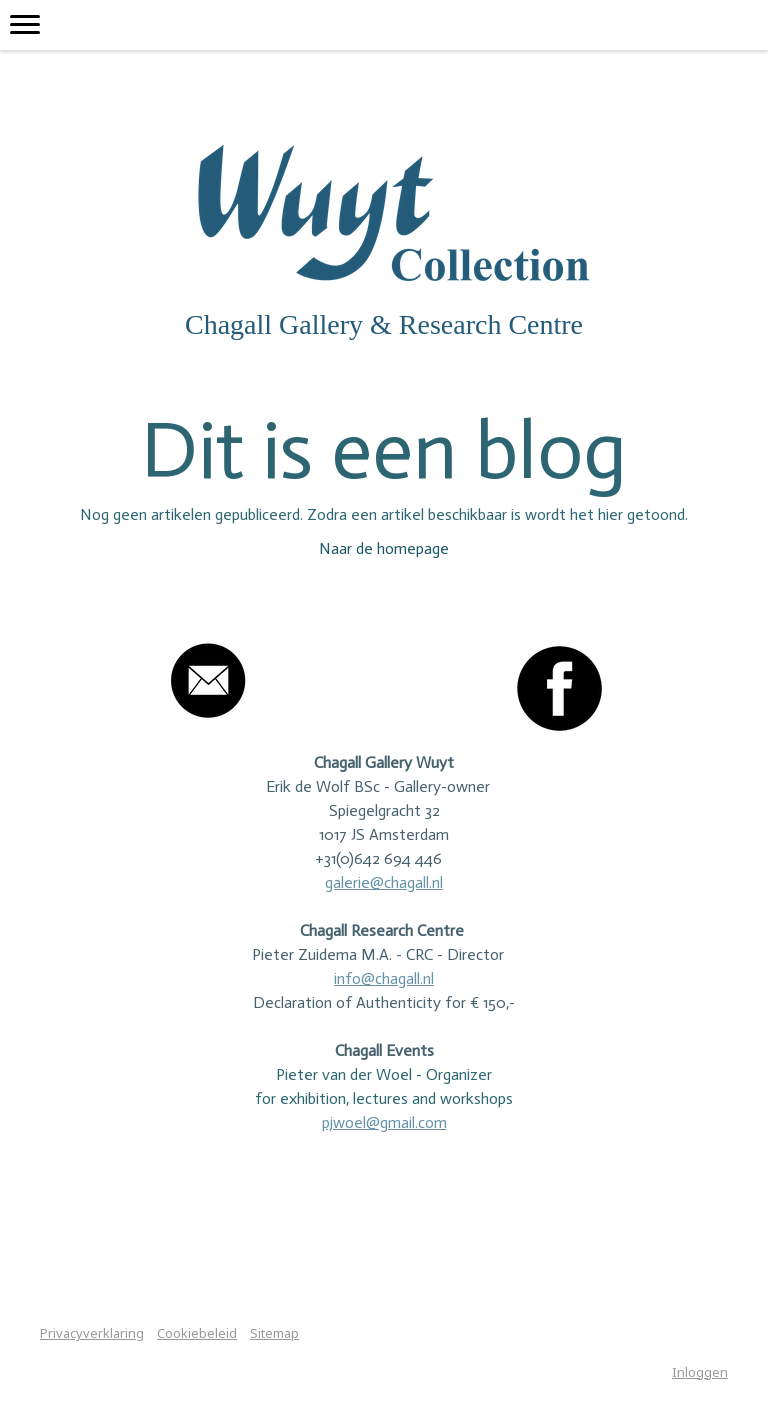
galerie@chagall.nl (384, 882)
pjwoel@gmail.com (384, 1122)
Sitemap (274, 1333)
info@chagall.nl (384, 978)
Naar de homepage (384, 548)
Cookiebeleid (197, 1333)
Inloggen (700, 1372)
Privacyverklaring (92, 1333)
